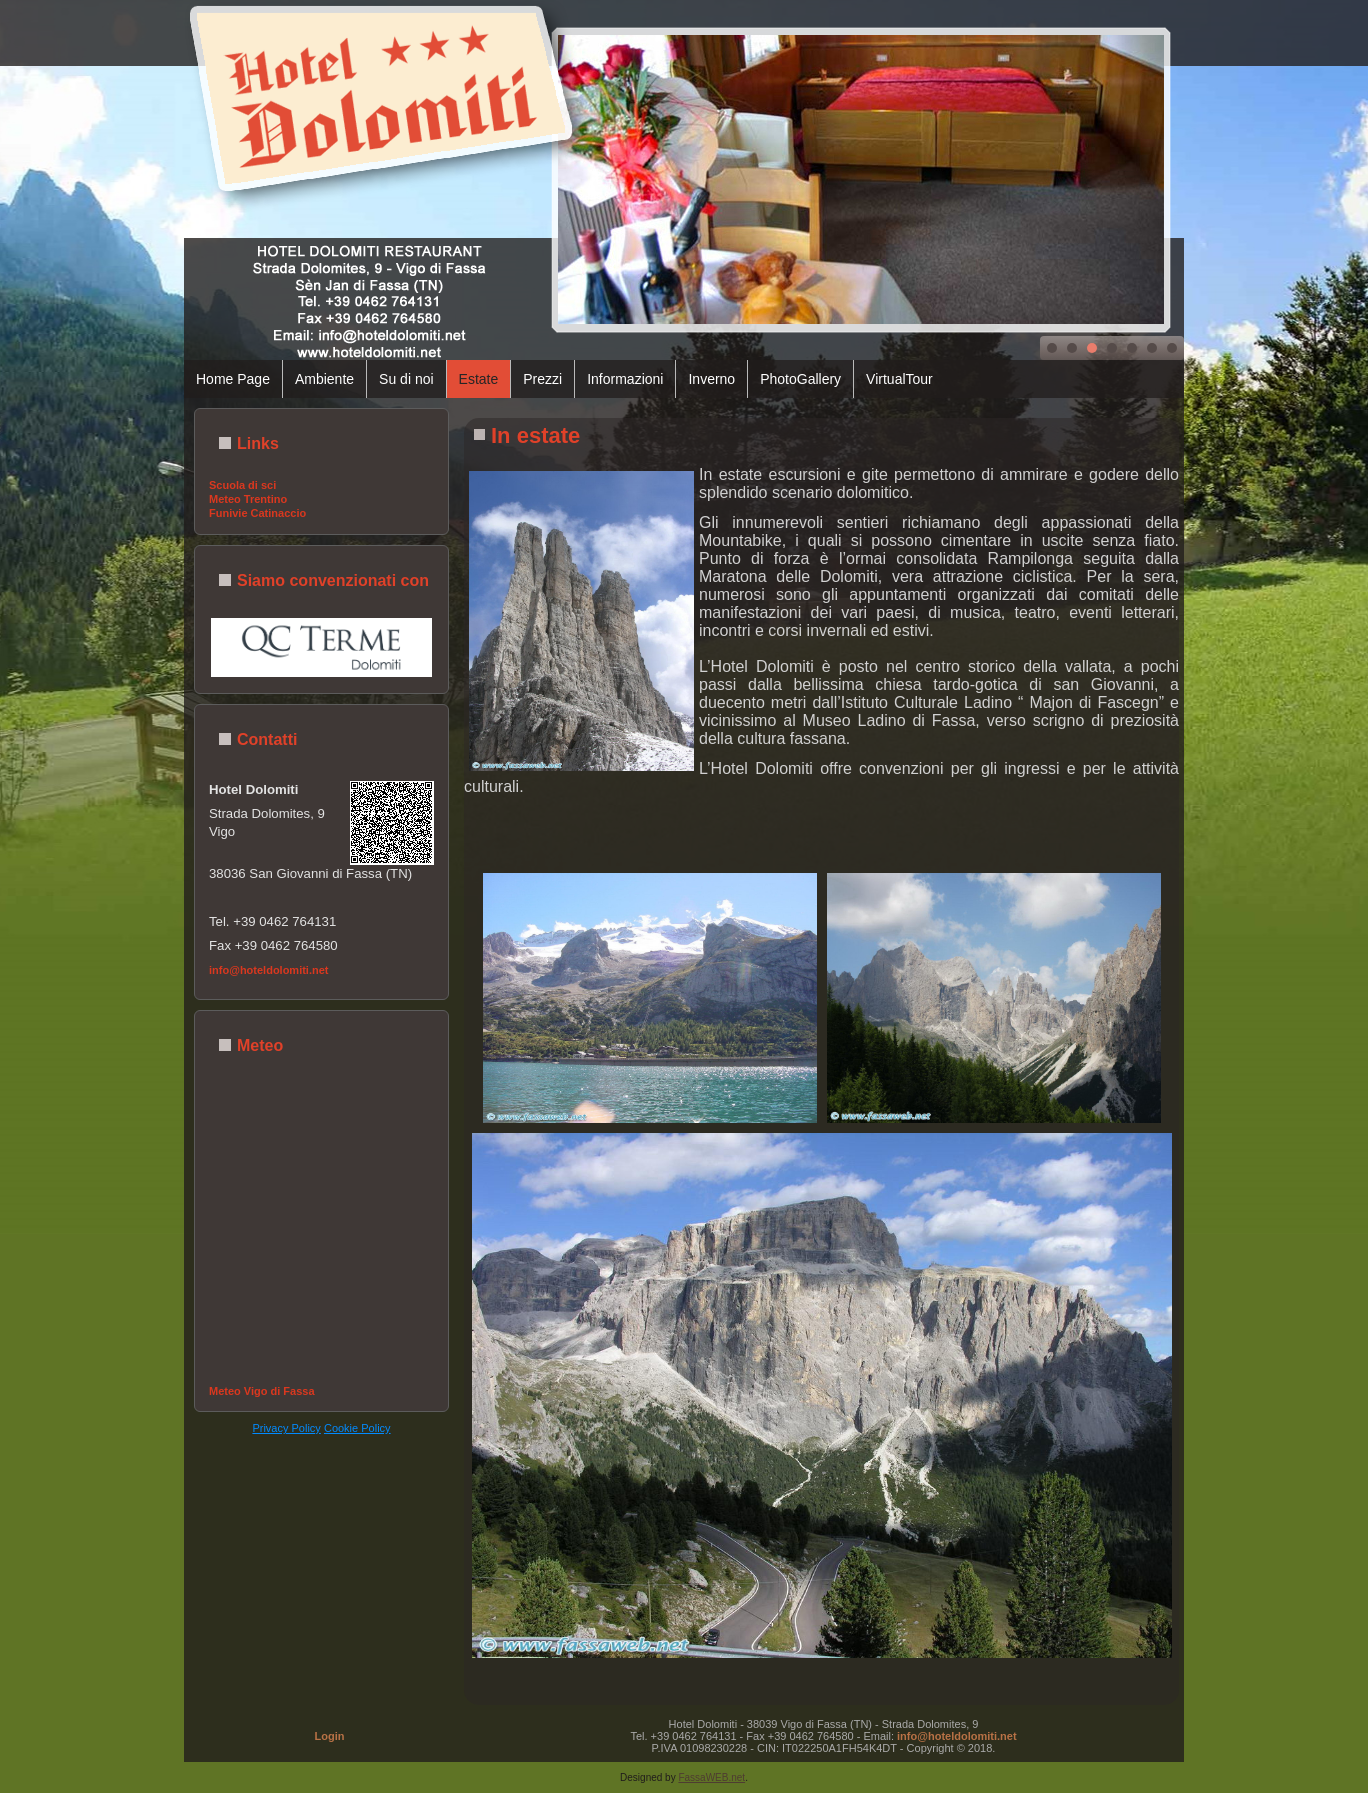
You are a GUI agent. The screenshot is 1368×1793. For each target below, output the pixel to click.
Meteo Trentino (248, 499)
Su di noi (406, 379)
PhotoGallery (800, 379)
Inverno (711, 379)
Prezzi (542, 379)
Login (330, 1736)
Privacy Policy (286, 1428)
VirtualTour (899, 379)
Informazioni (625, 379)
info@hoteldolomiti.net (269, 970)
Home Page (233, 379)
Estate (479, 379)
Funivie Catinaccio (257, 513)
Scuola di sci (242, 485)
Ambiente (324, 379)
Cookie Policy (357, 1428)
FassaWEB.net (711, 1777)
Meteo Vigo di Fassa (262, 1391)
